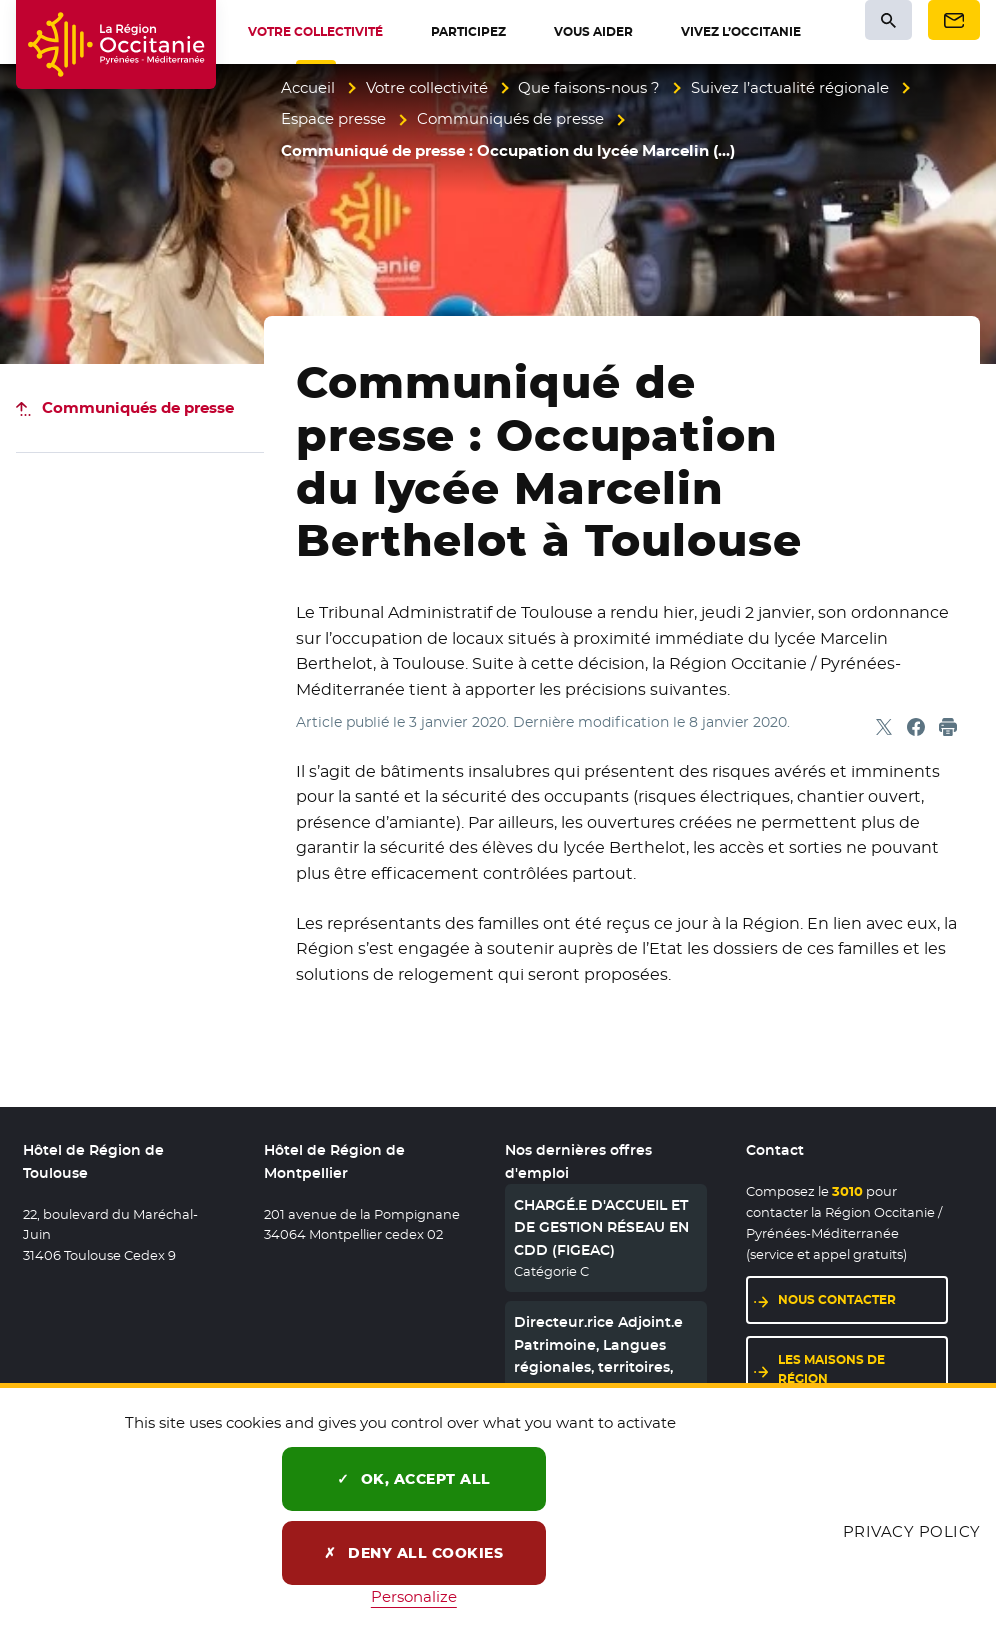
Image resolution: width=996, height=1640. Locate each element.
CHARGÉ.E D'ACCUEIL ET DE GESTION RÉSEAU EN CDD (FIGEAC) (601, 1227)
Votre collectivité (427, 87)
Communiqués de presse (510, 118)
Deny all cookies (413, 1553)
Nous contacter (837, 1299)
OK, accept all (414, 1479)
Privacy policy (912, 1531)
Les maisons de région (831, 1369)
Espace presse (333, 118)
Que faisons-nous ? (589, 87)
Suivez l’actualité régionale (790, 87)
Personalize (414, 1596)
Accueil (308, 87)
